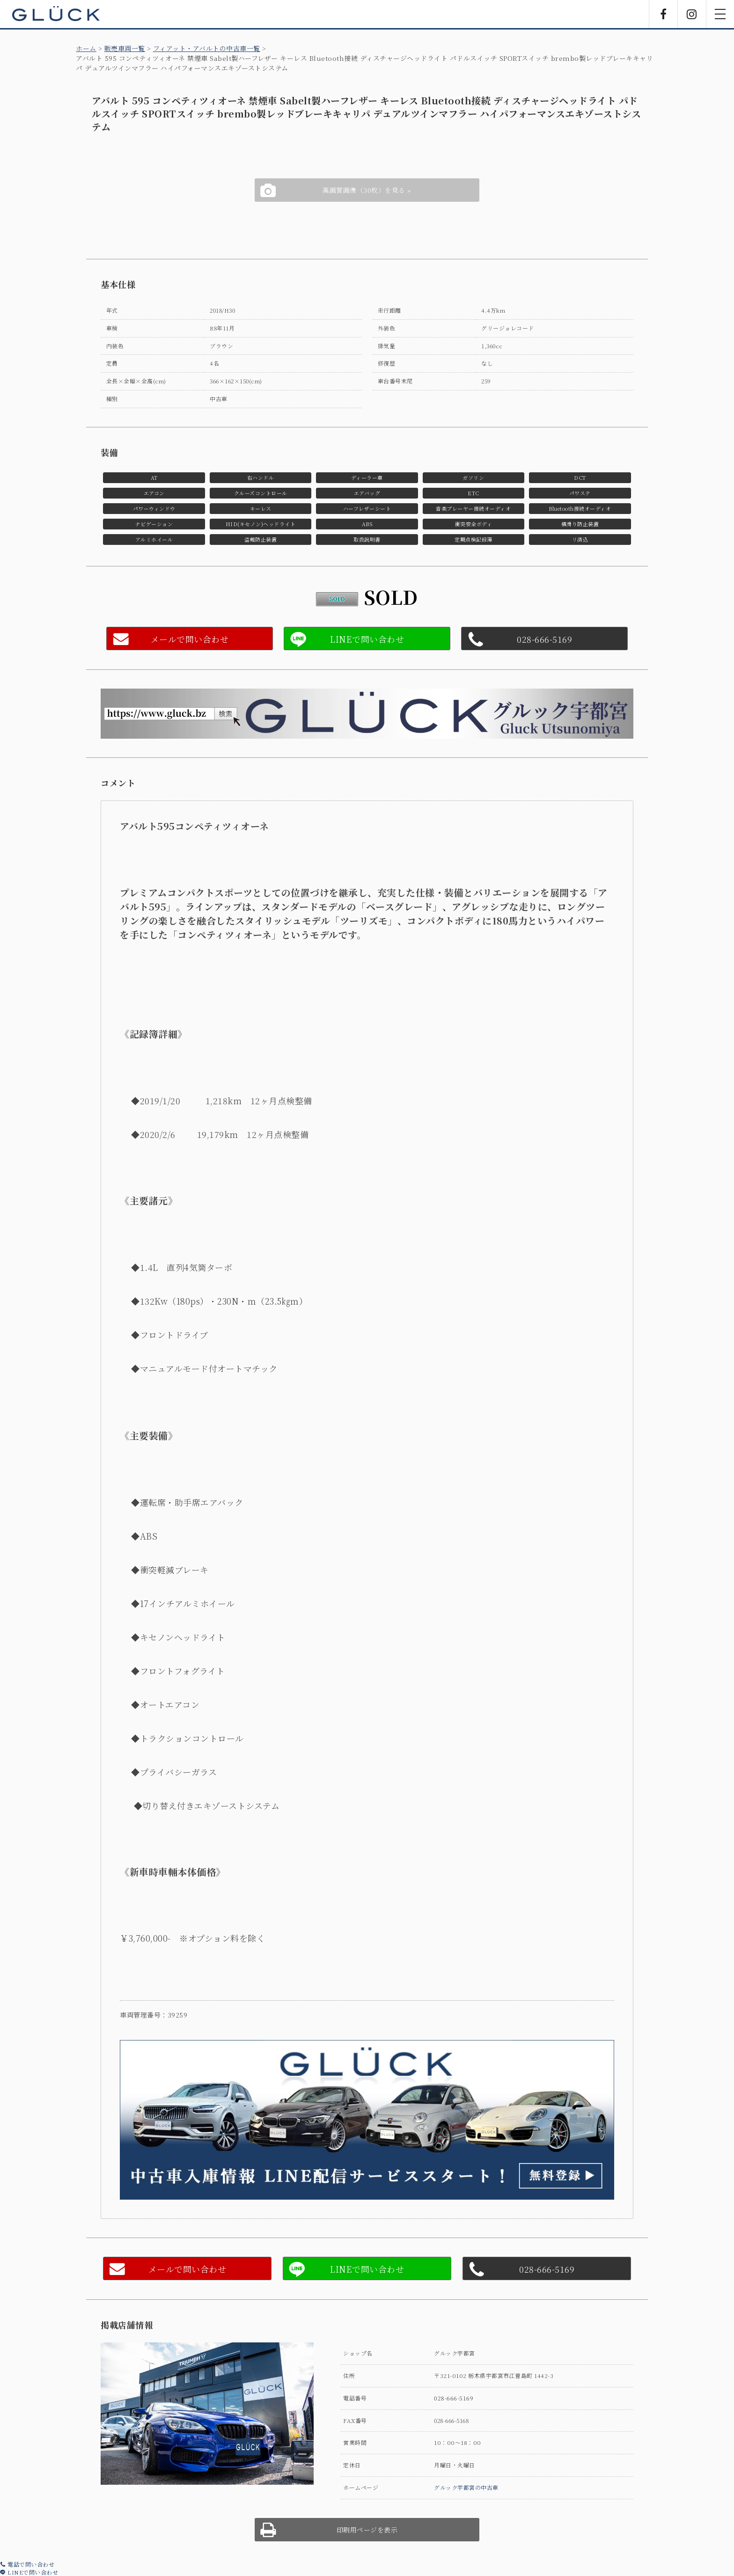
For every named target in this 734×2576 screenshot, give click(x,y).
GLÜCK (56, 14)
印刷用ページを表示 (367, 2529)
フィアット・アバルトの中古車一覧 (206, 48)
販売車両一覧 (124, 48)
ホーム (86, 48)
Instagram (692, 14)
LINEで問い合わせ (29, 2572)
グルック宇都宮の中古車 (466, 2487)
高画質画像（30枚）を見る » (367, 190)
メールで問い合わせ (190, 639)
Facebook (663, 14)
